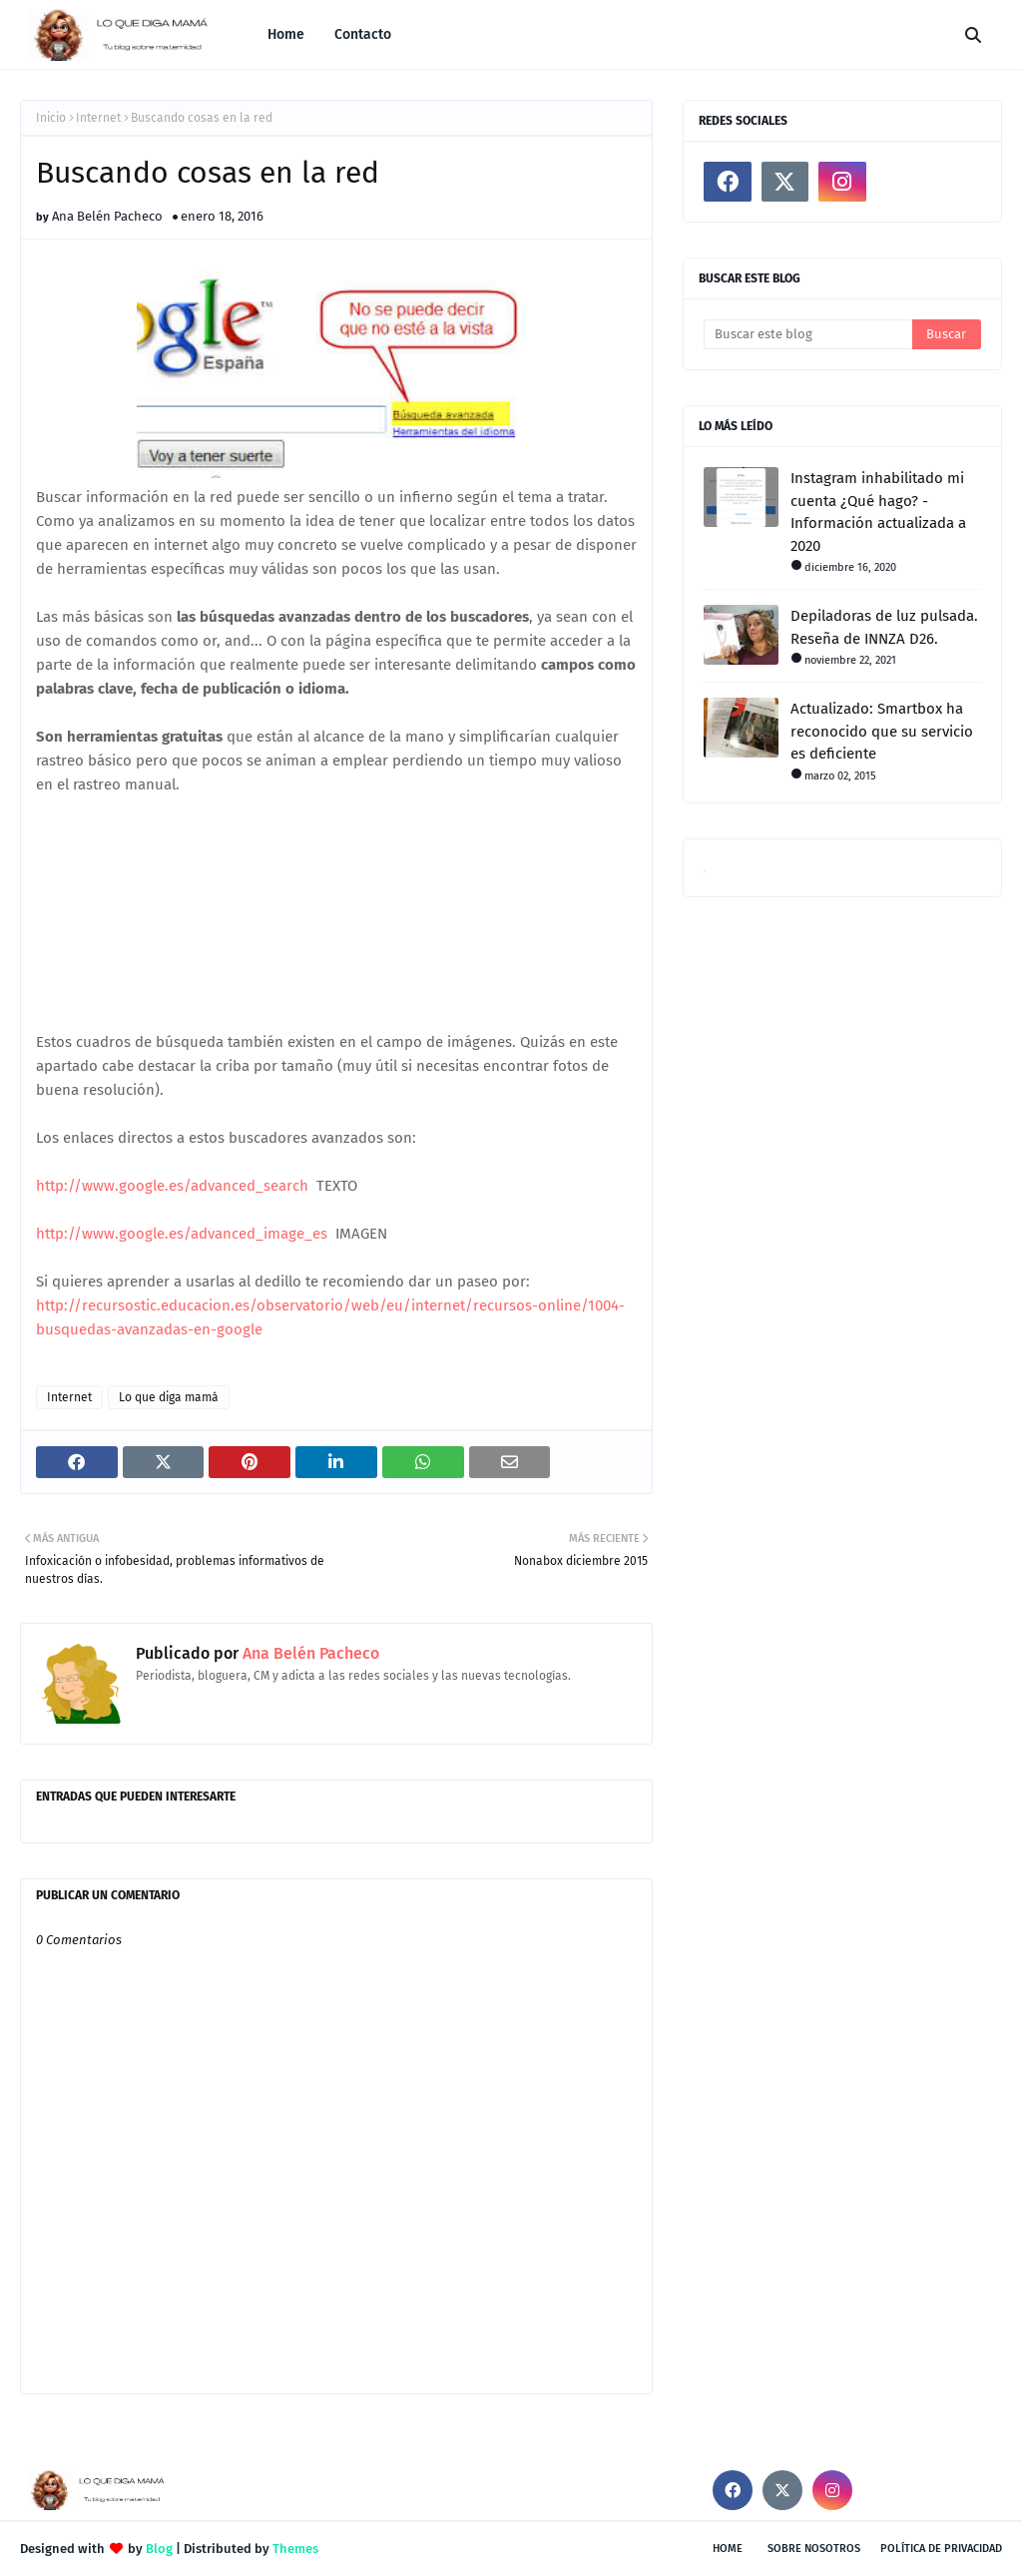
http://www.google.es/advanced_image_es (181, 1234)
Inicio (51, 118)
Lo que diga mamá (169, 1397)
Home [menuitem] (285, 34)
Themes (295, 2548)
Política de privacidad (941, 2548)
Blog (159, 2548)
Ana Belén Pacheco (107, 216)
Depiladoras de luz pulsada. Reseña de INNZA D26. (884, 627)
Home (728, 2548)
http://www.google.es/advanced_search (172, 1186)
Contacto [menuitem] (362, 34)
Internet (98, 118)
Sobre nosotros (813, 2548)
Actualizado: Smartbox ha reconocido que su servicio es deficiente (881, 731)
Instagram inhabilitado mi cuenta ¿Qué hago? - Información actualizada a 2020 (878, 512)
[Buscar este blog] (808, 334)
